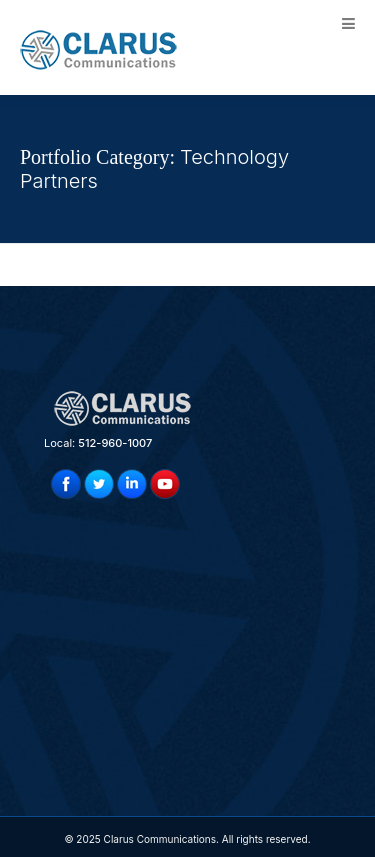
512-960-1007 (115, 443)
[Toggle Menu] (348, 23)
